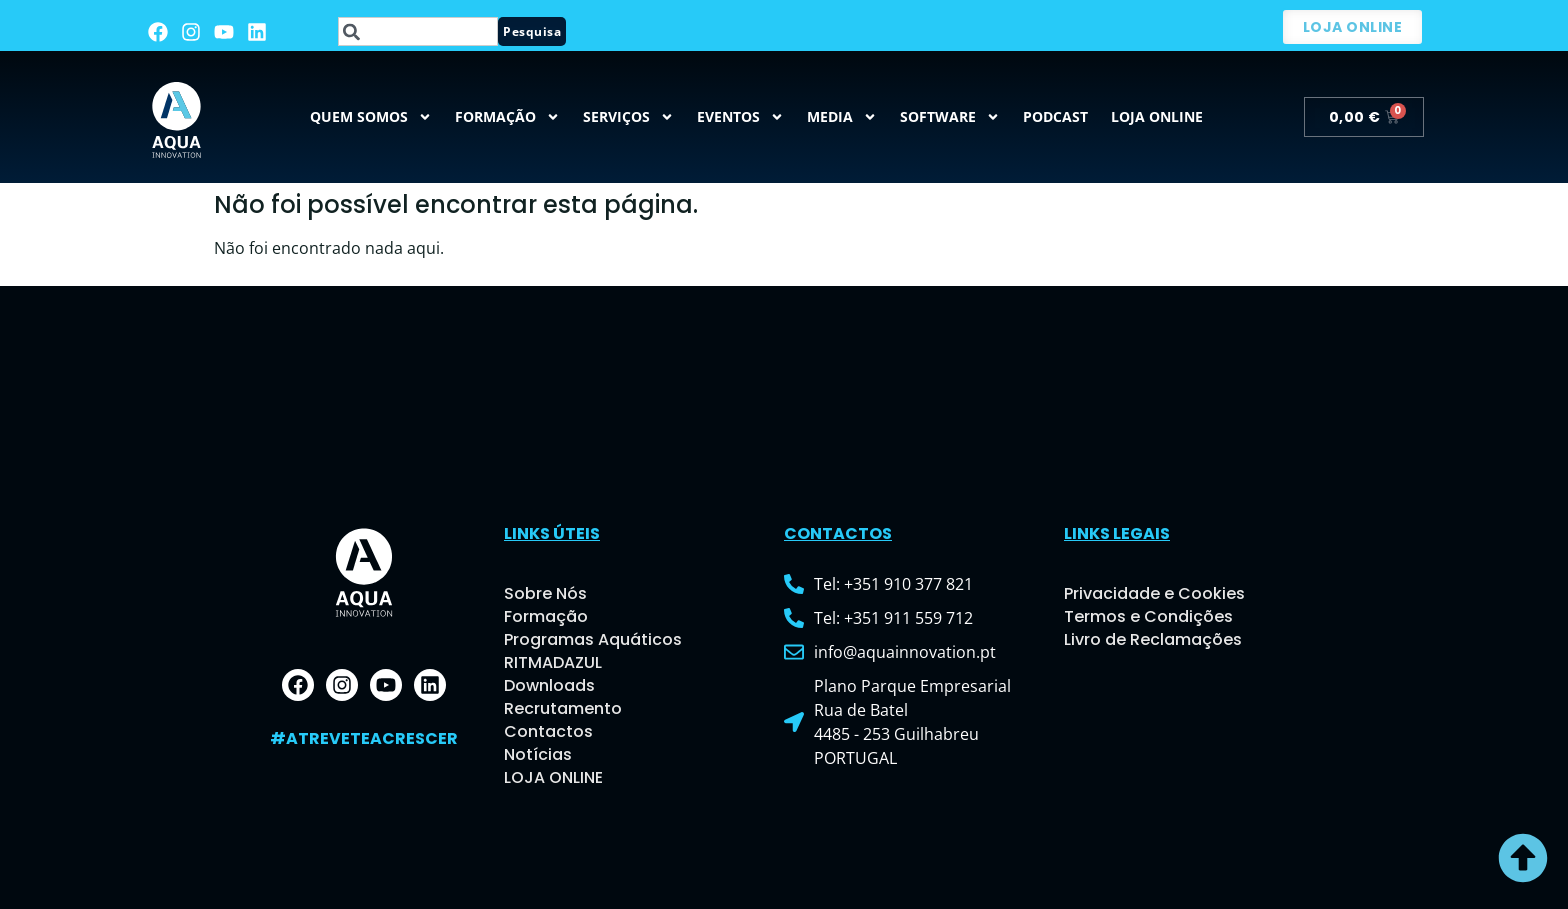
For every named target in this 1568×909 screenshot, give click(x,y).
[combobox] (418, 31)
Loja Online (1157, 116)
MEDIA (842, 117)
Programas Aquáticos (593, 639)
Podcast (1055, 116)
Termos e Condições (1148, 616)
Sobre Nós (545, 593)
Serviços (628, 117)
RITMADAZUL (553, 662)
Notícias (538, 754)
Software (950, 117)
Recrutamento (563, 708)
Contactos (548, 731)
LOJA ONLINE (553, 777)
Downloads (549, 685)
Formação (507, 117)
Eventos (740, 117)
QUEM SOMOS (371, 117)
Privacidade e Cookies (1154, 593)
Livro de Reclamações (1153, 639)
